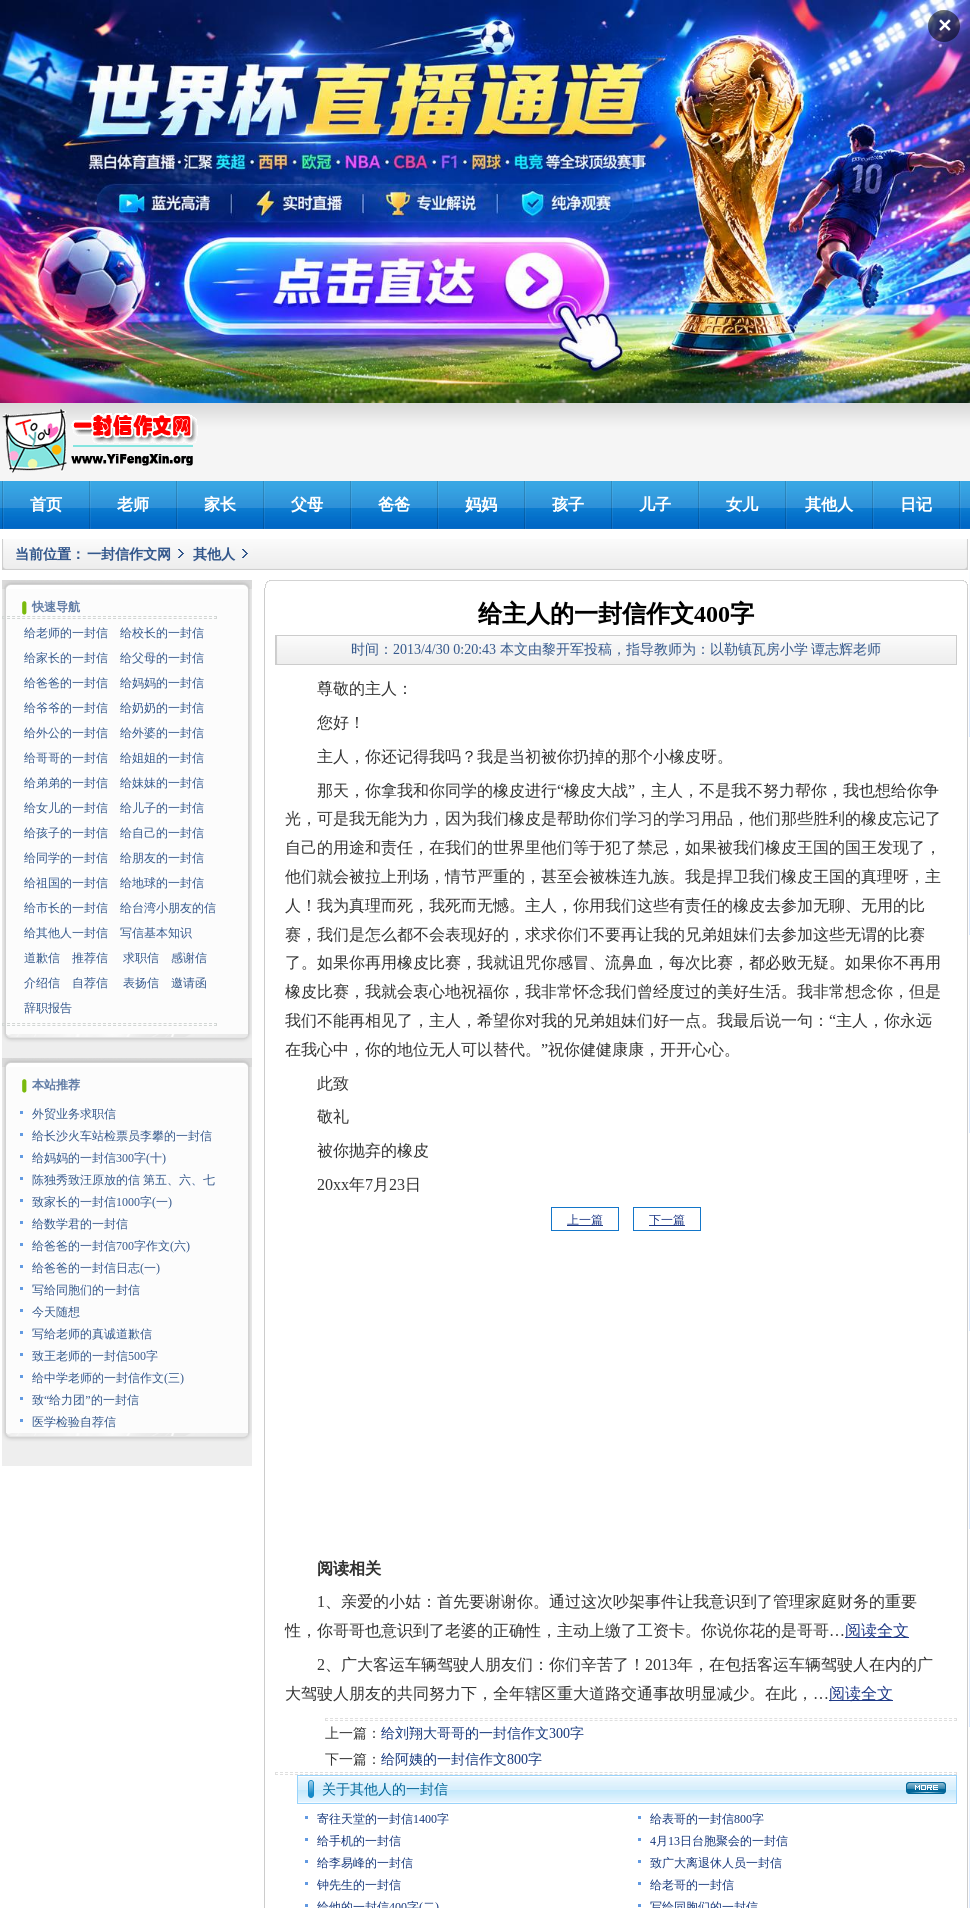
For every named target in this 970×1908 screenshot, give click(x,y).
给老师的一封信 (66, 633)
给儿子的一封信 (162, 808)
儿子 (655, 504)
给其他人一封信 (66, 933)
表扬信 (141, 983)
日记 (916, 504)
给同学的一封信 (66, 858)
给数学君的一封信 (80, 1224)
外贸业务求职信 (74, 1114)
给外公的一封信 (66, 733)
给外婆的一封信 (162, 733)
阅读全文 (877, 1630)
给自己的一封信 (162, 833)
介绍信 (42, 983)
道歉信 (42, 958)
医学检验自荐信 (74, 1422)
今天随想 (56, 1312)
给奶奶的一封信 (162, 708)
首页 (46, 504)
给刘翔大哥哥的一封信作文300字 (482, 1733)
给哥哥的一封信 (66, 758)
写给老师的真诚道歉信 (92, 1334)
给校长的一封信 (162, 633)
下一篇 (667, 1220)
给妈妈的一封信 (162, 683)
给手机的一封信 (359, 1841)
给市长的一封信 (66, 908)
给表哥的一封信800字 (707, 1819)
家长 (220, 504)
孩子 (568, 504)
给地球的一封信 (162, 883)
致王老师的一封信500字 (95, 1356)
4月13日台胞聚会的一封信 (719, 1841)
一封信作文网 (129, 554)
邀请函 (189, 983)
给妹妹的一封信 (162, 783)
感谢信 (189, 958)
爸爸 (394, 504)
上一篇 (585, 1220)
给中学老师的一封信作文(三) (108, 1378)
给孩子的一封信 (66, 833)
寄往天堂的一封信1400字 (383, 1819)
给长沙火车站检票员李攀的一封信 (122, 1136)
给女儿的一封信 (66, 808)
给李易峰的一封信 (365, 1863)
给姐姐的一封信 (162, 758)
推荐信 (90, 958)
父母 (307, 504)
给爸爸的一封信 (66, 683)
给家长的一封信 (66, 658)
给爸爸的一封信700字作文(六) (111, 1246)
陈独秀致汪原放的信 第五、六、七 (123, 1180)
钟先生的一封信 (359, 1885)
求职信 (141, 958)
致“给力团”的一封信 (85, 1400)
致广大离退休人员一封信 (716, 1863)
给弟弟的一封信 (66, 783)
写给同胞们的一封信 (86, 1290)
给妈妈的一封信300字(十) (99, 1158)
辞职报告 (48, 1008)
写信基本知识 (156, 933)
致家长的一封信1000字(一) (102, 1202)
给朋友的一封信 (162, 858)
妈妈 (481, 504)
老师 (133, 504)
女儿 (742, 504)
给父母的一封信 (162, 658)
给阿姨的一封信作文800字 (461, 1759)
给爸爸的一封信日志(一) (96, 1268)
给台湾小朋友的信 (168, 908)
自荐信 (90, 983)
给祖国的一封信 (66, 883)
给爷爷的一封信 (66, 708)
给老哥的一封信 (692, 1885)
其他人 (829, 504)
